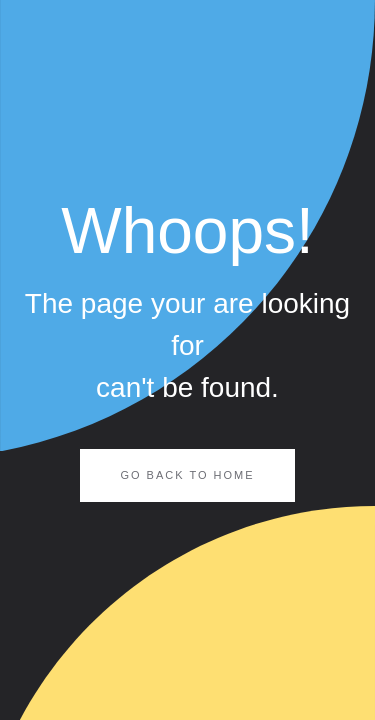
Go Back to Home (187, 475)
